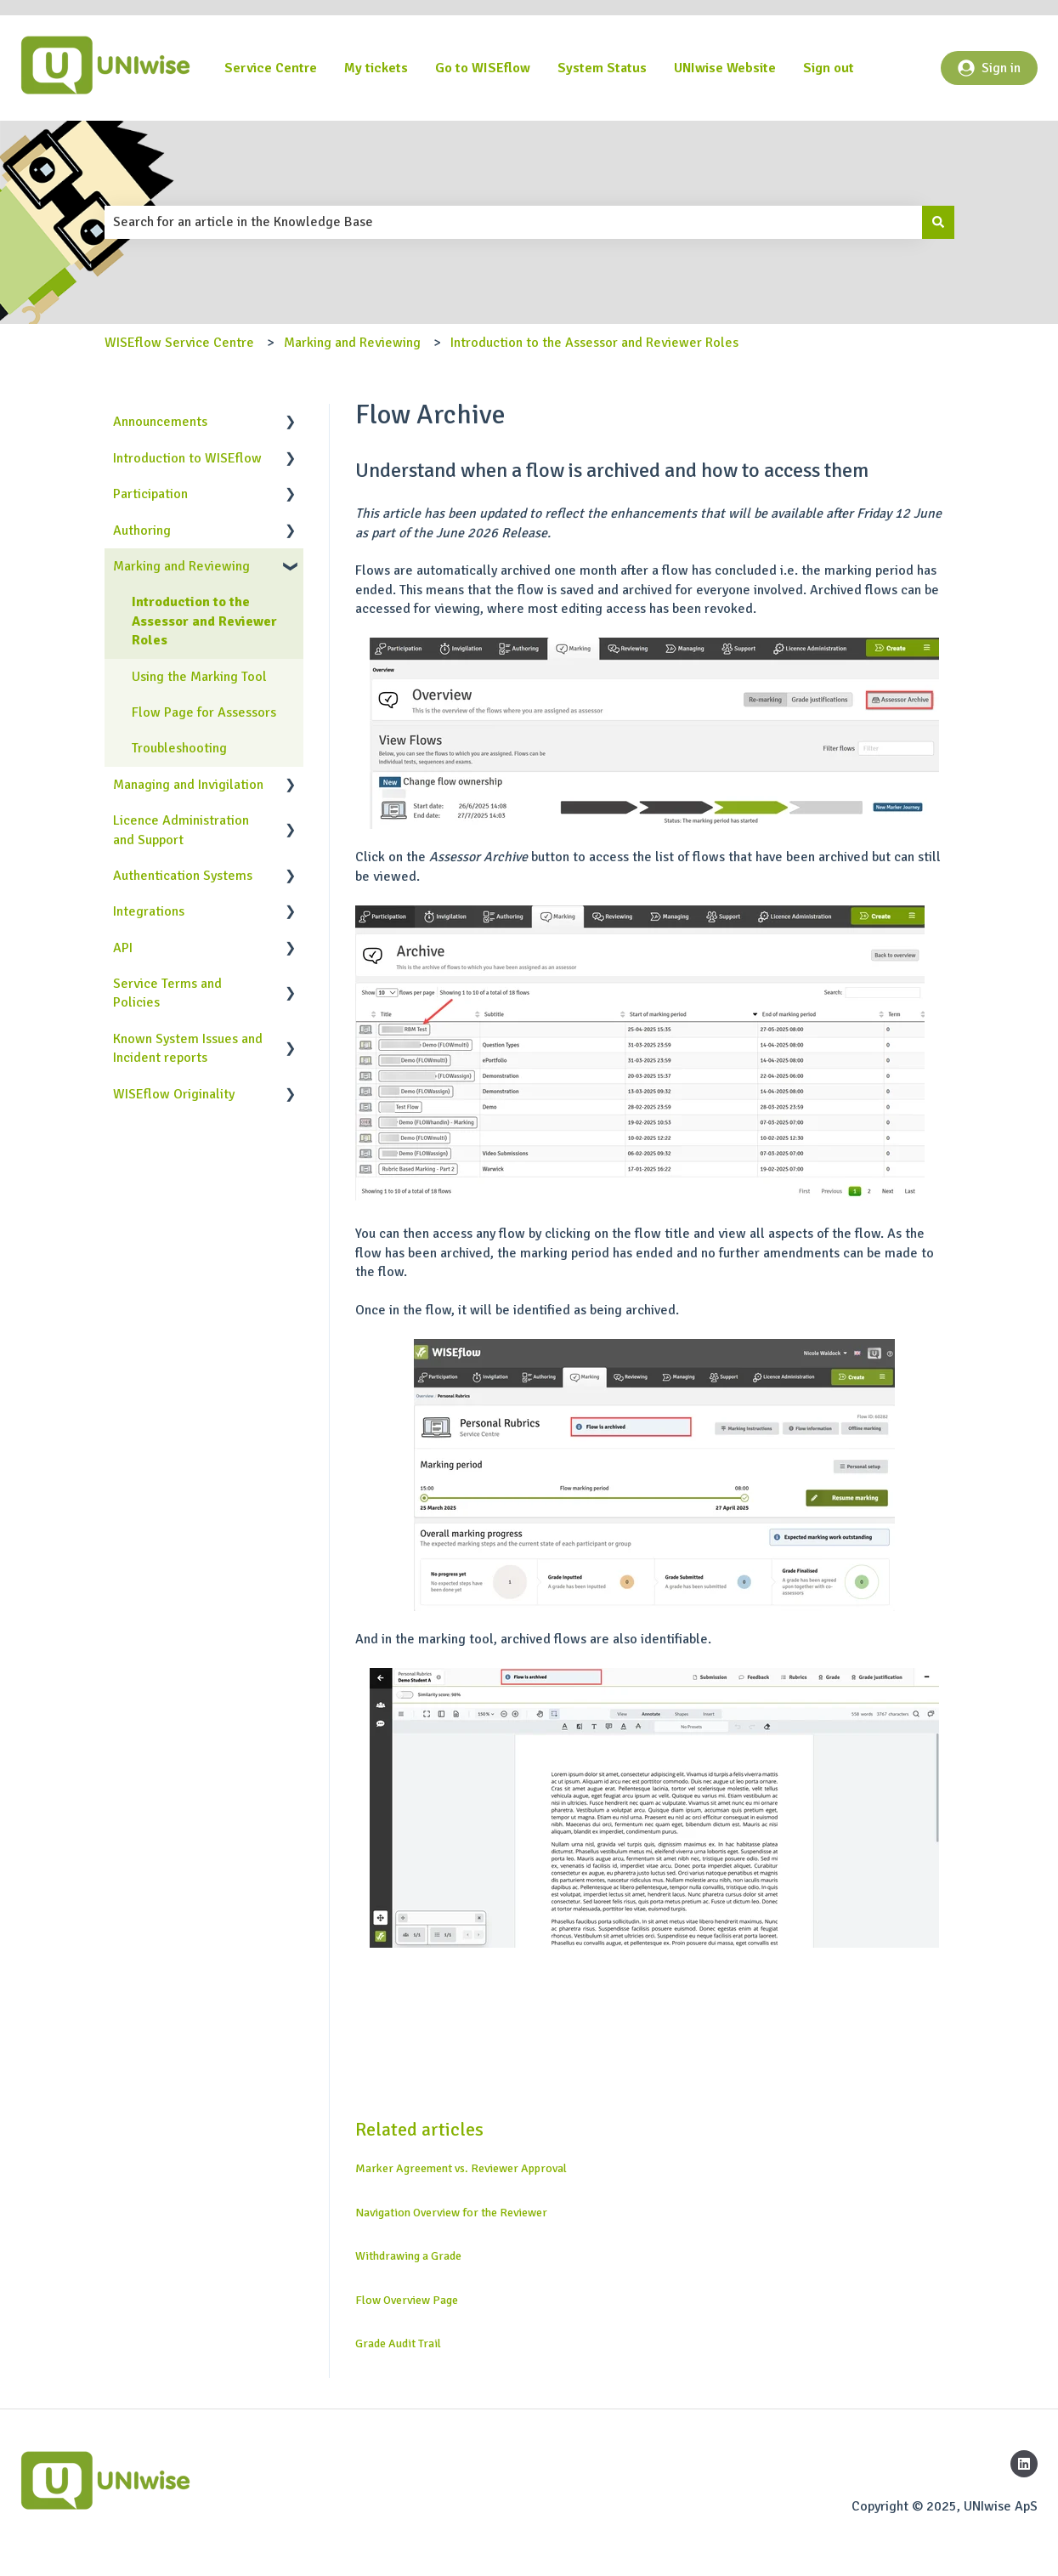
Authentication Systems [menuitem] (182, 875)
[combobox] (513, 222)
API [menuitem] (123, 947)
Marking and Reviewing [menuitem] (181, 566)
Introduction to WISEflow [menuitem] (187, 458)
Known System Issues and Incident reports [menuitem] (188, 1048)
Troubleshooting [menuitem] (179, 748)
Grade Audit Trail (398, 2343)
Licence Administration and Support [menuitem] (181, 830)
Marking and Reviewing (352, 342)
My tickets (376, 68)
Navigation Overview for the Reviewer (451, 2212)
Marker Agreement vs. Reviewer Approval (461, 2168)
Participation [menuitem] (150, 493)
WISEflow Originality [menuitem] (174, 1094)
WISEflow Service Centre (179, 342)
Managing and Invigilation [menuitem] (188, 784)
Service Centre (270, 68)
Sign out (828, 68)
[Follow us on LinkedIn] (1024, 2463)
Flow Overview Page (406, 2300)
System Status (602, 68)
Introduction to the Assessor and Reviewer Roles (594, 342)
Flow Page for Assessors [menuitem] (204, 712)
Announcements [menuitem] (160, 421)
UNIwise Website (725, 68)
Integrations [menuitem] (148, 911)
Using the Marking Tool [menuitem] (199, 676)
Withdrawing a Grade (408, 2256)
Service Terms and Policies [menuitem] (167, 993)
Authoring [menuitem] (142, 530)
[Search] (938, 222)
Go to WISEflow (482, 68)
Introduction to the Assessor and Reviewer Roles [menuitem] (204, 621)
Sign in (989, 68)
